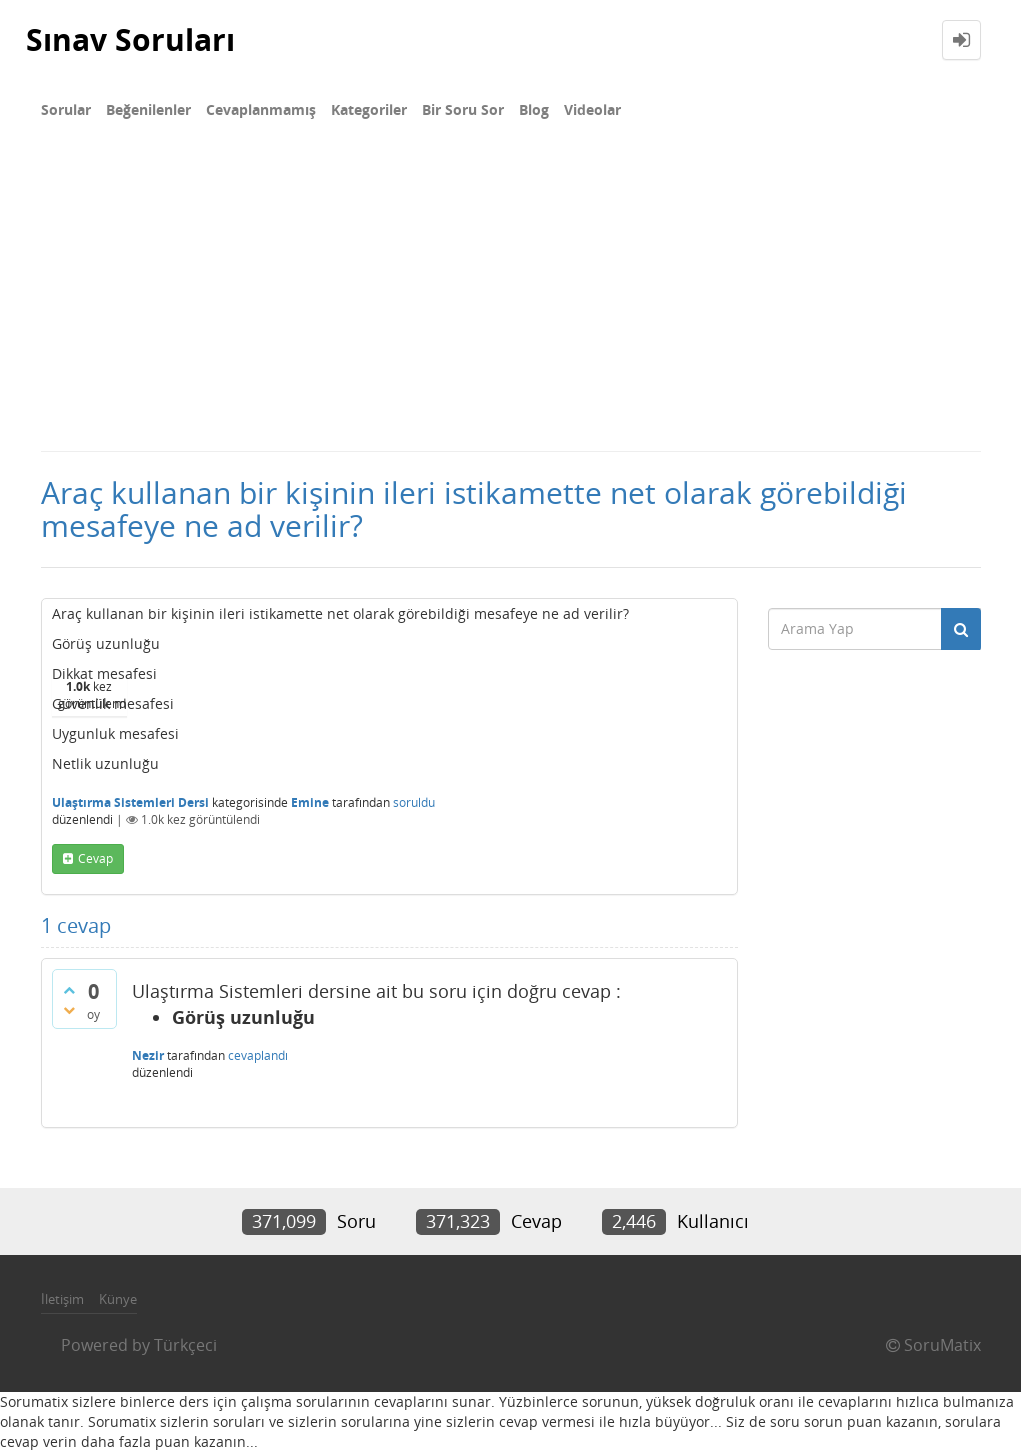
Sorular (66, 109)
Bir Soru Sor (463, 109)
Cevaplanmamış (261, 109)
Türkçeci (185, 1345)
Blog (534, 109)
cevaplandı (258, 1055)
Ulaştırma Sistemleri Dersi (130, 802)
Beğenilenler (148, 109)
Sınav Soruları (130, 39)
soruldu (414, 802)
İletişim (62, 1299)
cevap (95, 858)
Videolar (592, 109)
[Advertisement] (510, 300)
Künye (118, 1299)
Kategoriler (369, 109)
